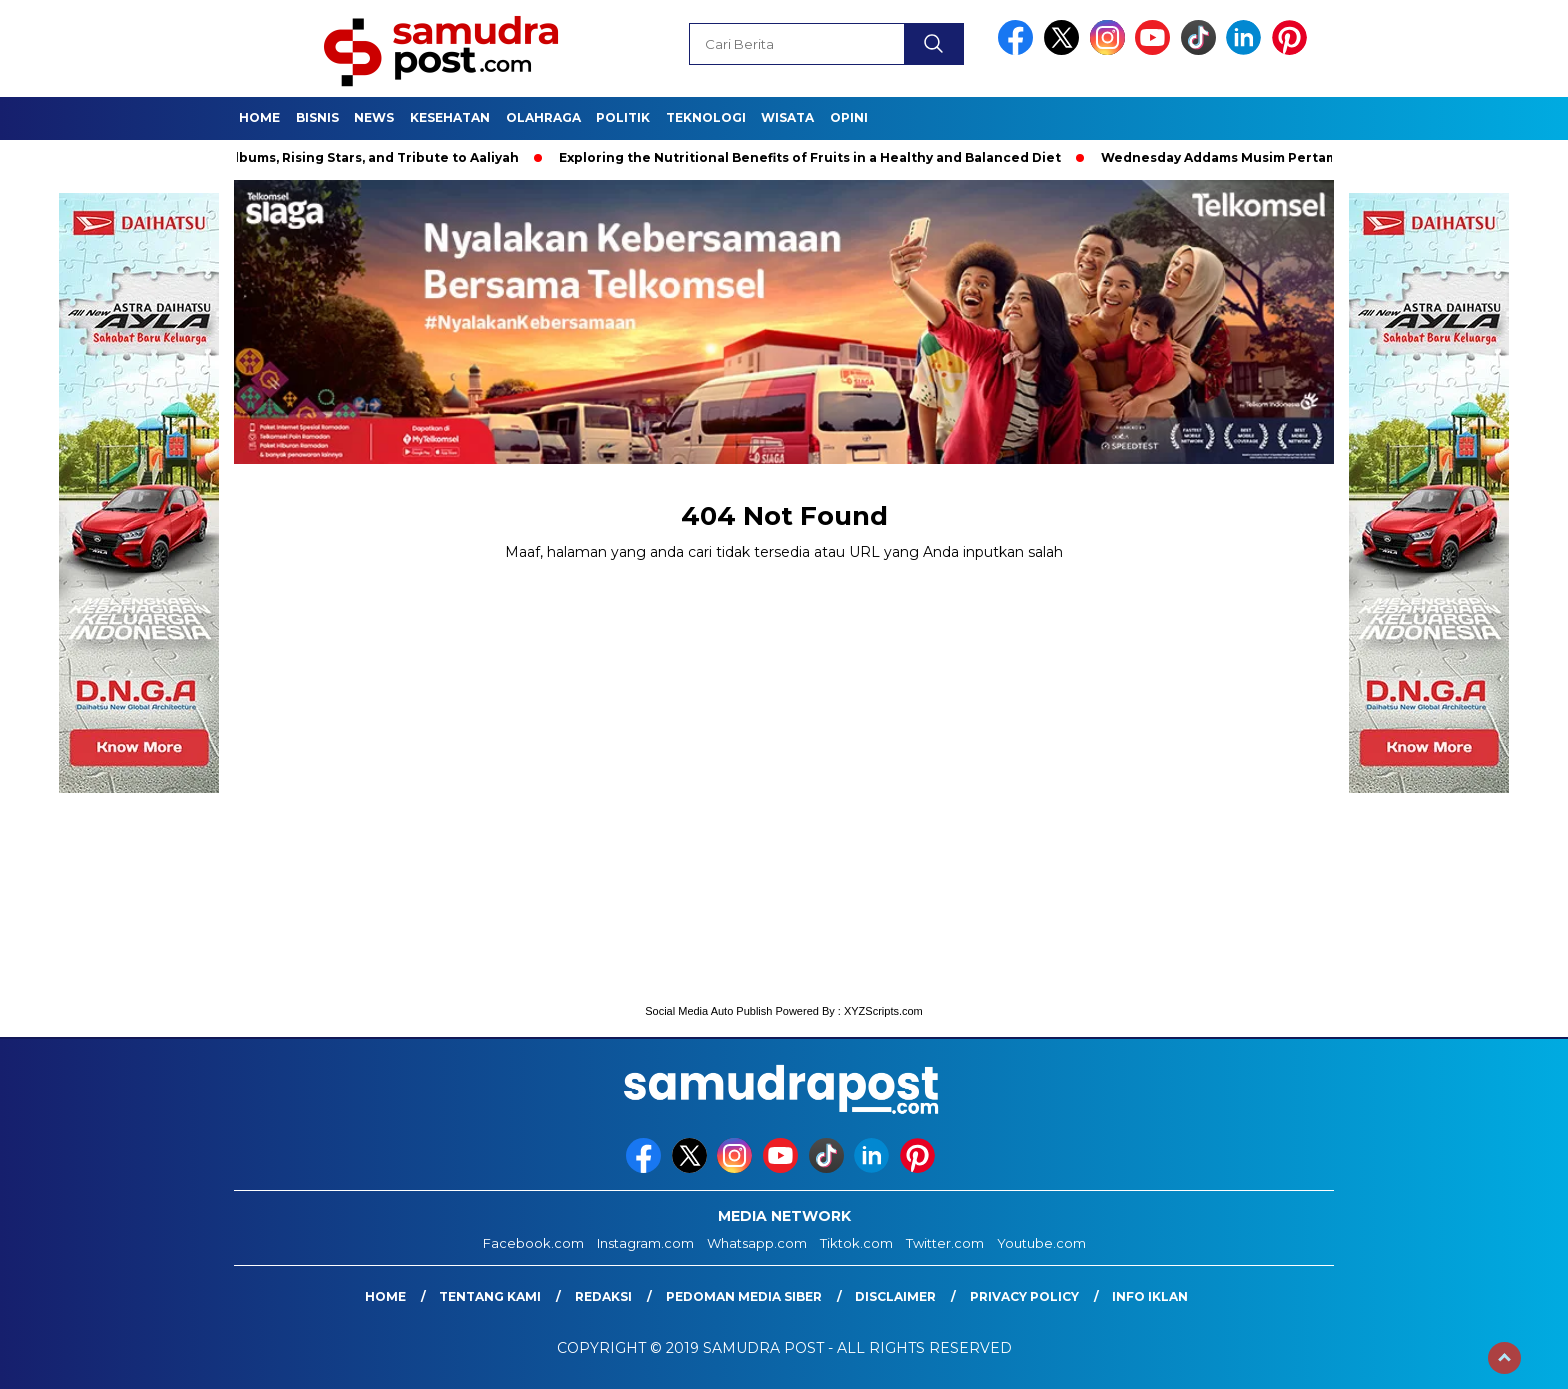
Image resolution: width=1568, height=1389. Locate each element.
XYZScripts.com (883, 1011)
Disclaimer (895, 1296)
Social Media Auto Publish (708, 1011)
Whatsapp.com (757, 1243)
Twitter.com (945, 1243)
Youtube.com (1041, 1243)
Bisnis (317, 117)
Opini (849, 117)
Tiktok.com (856, 1243)
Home (259, 117)
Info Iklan (1150, 1296)
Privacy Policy (1024, 1296)
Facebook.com (533, 1243)
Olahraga (543, 117)
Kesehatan (450, 117)
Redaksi (603, 1296)
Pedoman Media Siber (744, 1296)
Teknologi (706, 117)
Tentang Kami (490, 1296)
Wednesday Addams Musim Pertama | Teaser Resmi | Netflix (1306, 157)
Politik (623, 117)
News (374, 117)
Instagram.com (645, 1243)
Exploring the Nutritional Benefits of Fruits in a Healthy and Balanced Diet (815, 157)
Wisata (787, 117)
